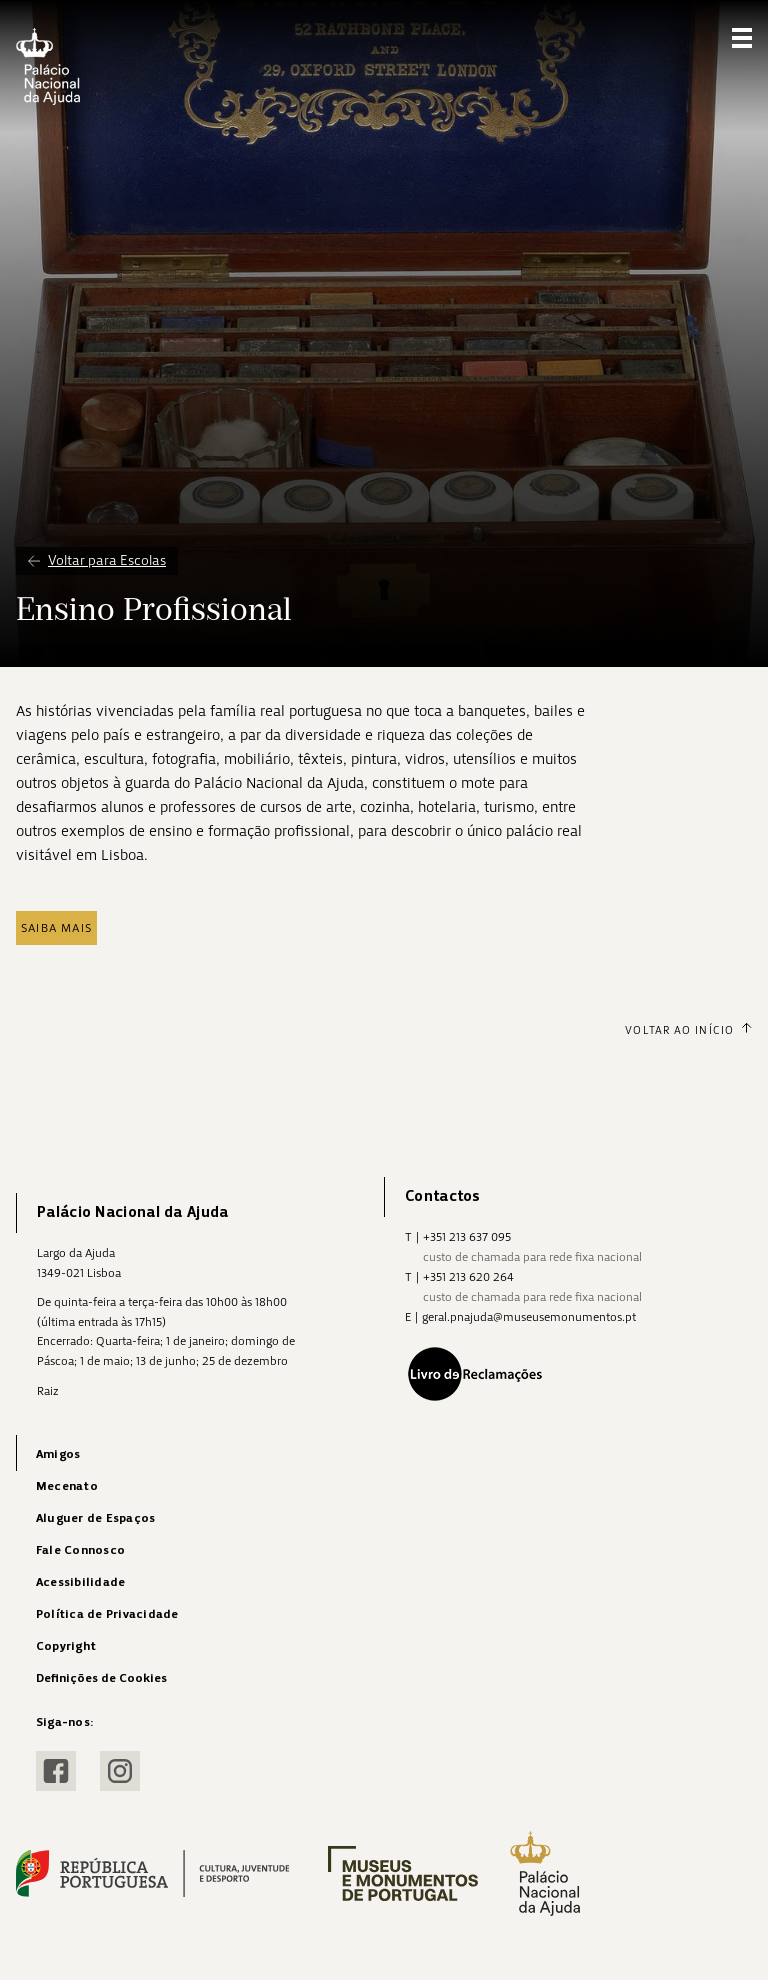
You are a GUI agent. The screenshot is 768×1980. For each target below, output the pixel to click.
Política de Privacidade (107, 1614)
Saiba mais (56, 928)
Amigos (58, 1454)
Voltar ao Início (688, 1030)
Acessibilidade (80, 1582)
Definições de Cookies (101, 1678)
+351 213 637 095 (467, 1237)
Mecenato (67, 1486)
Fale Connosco (80, 1550)
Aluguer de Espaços (95, 1518)
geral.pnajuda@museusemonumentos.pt (529, 1317)
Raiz (48, 1391)
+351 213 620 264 (468, 1277)
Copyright (66, 1646)
